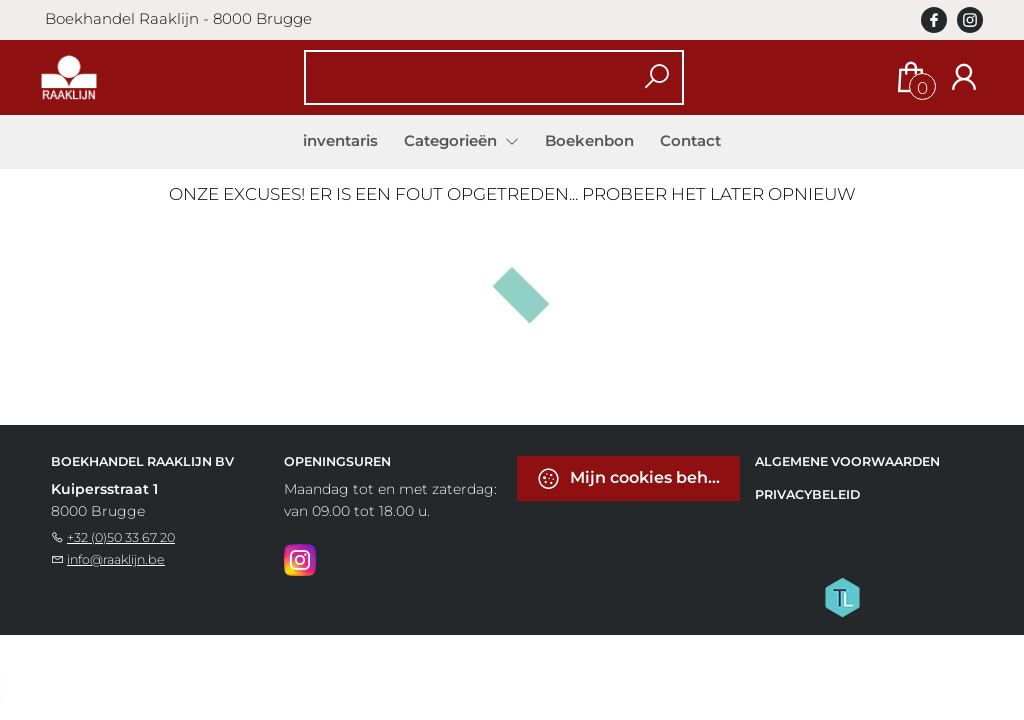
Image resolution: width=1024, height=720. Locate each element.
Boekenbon (589, 140)
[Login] (964, 77)
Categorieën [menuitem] (452, 140)
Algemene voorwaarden (847, 461)
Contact (690, 140)
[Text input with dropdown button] (481, 77)
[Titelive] (842, 596)
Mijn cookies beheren (638, 478)
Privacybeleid (807, 494)
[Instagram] (300, 559)
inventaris (340, 140)
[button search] (657, 77)
